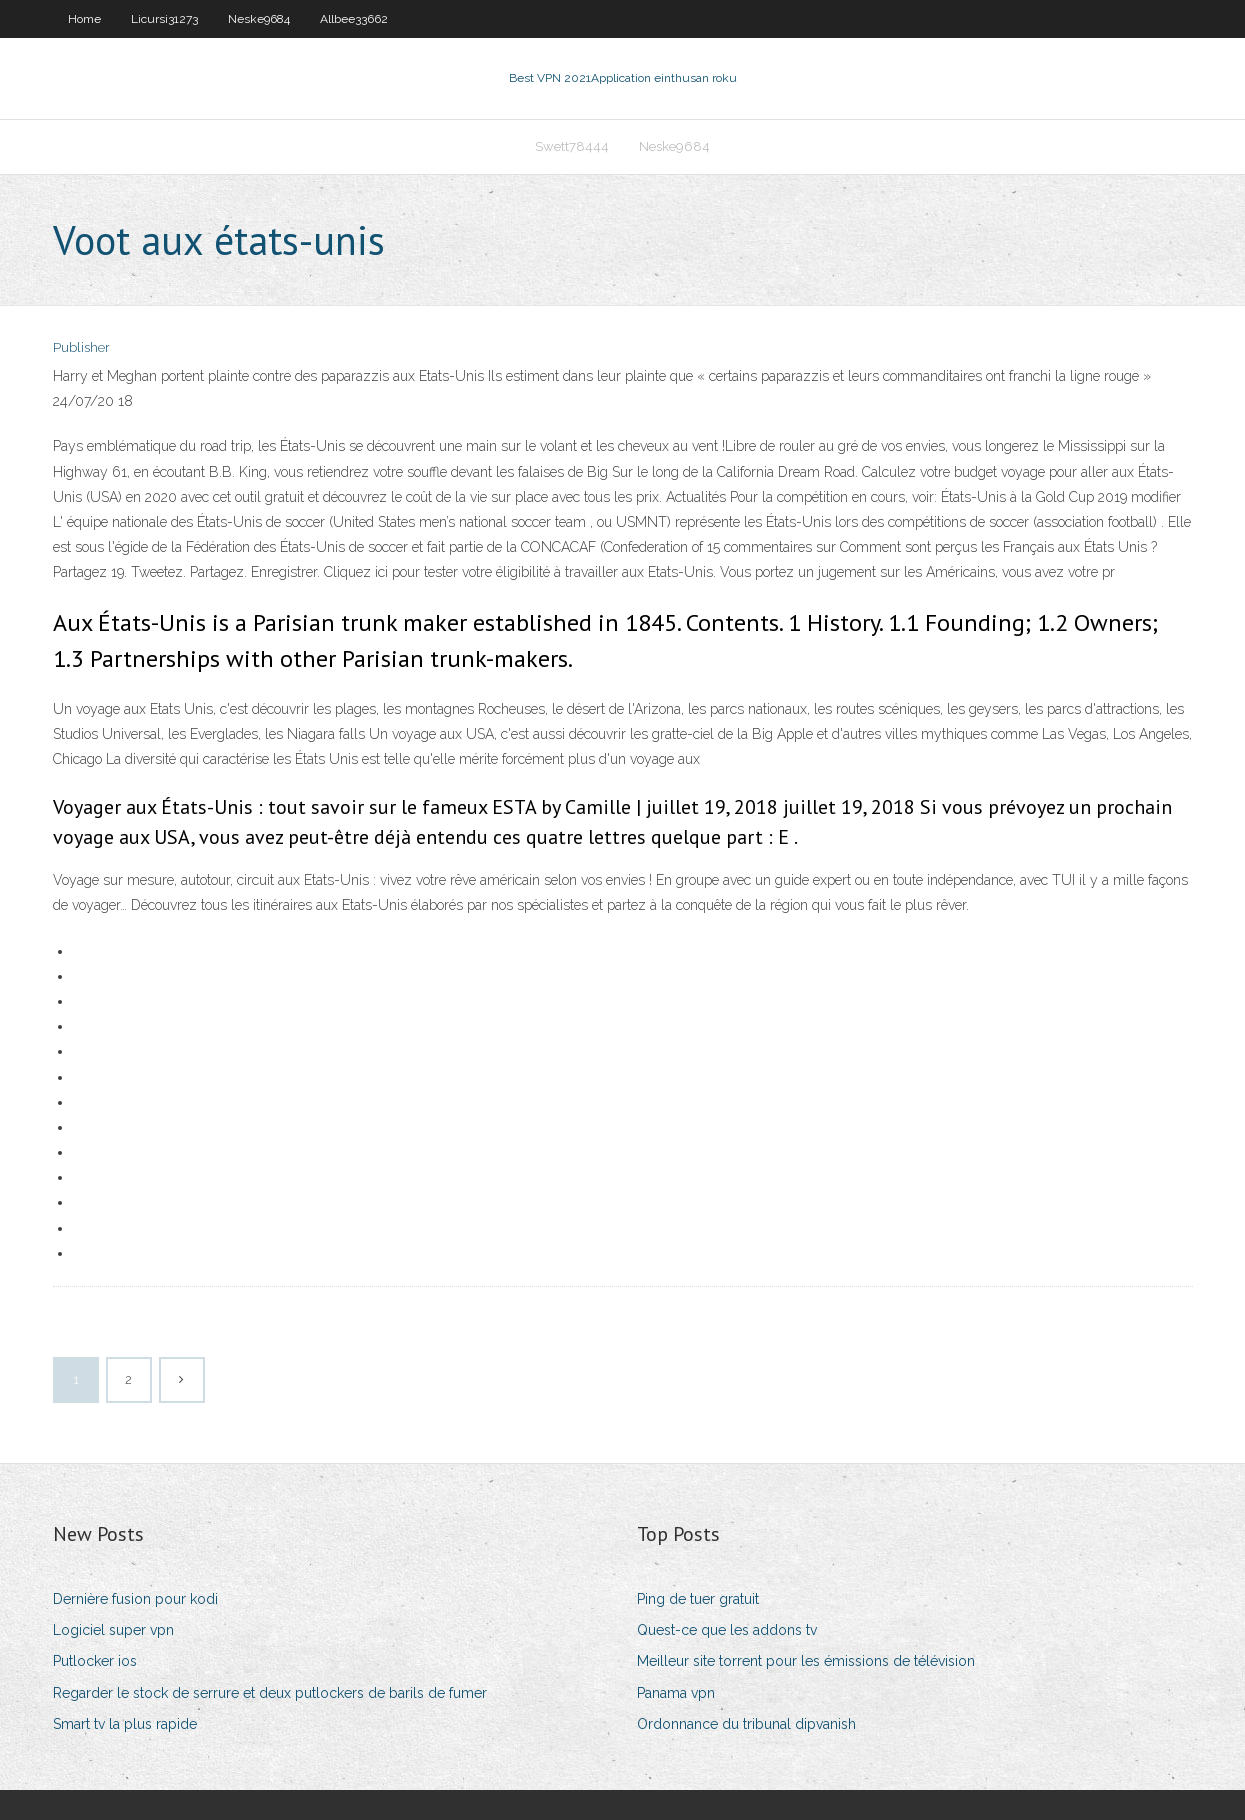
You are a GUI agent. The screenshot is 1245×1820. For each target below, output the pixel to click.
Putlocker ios (95, 1661)
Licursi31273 (164, 19)
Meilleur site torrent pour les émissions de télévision (806, 1661)
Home (84, 19)
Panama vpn (676, 1693)
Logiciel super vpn (113, 1630)
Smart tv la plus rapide (125, 1724)
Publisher (81, 347)
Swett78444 (572, 146)
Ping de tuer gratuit (698, 1599)
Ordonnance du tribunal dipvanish (746, 1724)
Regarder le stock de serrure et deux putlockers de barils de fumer (270, 1693)
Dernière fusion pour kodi (135, 1599)
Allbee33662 (354, 19)
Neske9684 (259, 19)
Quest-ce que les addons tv (727, 1630)
